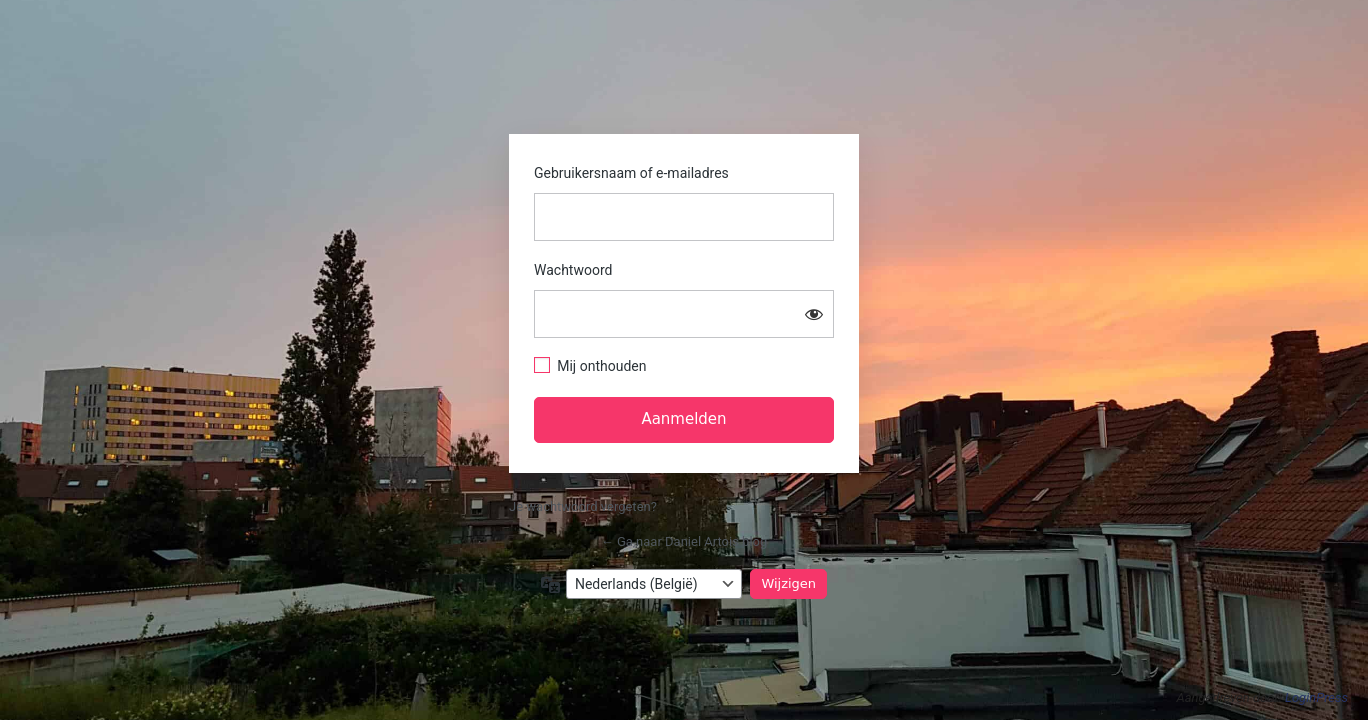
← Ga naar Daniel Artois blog (684, 541)
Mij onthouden (601, 366)
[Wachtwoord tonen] (814, 314)
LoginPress (1316, 697)
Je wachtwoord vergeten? (583, 506)
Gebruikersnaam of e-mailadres (631, 173)
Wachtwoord (573, 270)
